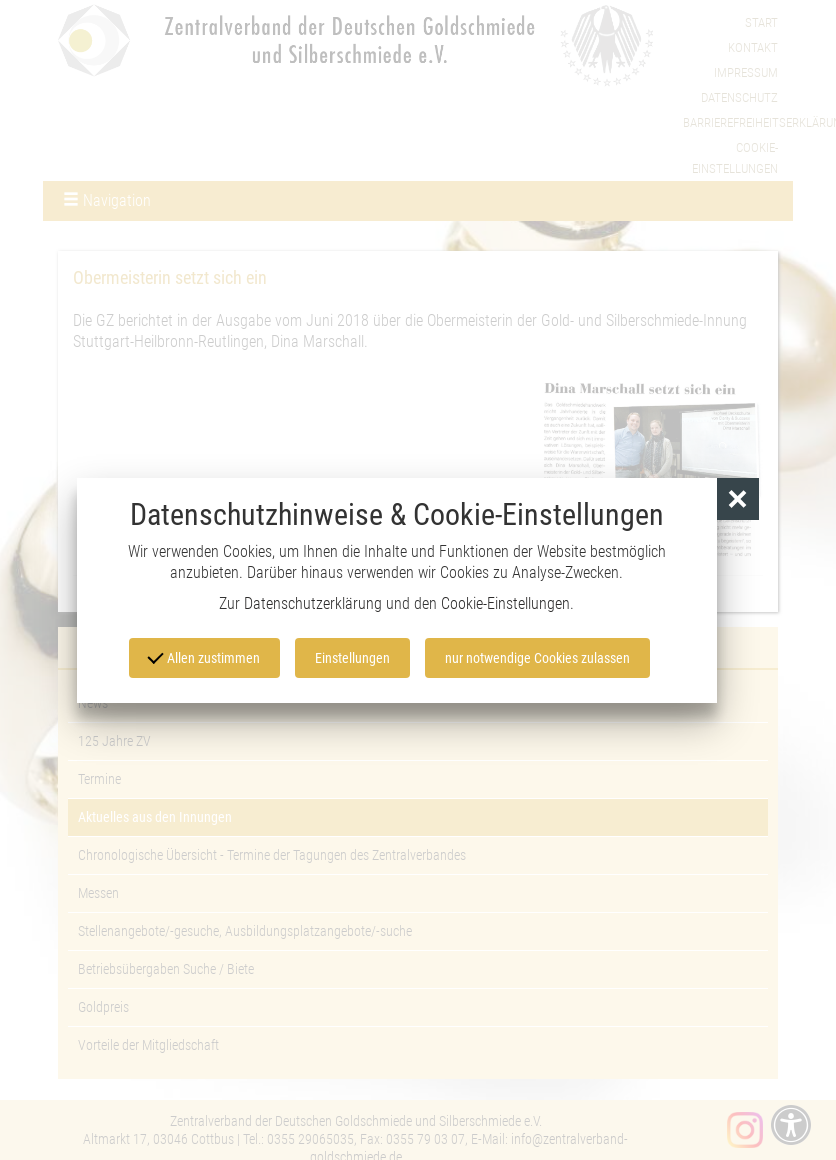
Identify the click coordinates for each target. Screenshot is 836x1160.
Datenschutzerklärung (313, 603)
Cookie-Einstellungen (505, 603)
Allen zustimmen (204, 656)
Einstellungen (352, 658)
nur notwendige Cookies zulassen (537, 658)
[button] (738, 499)
